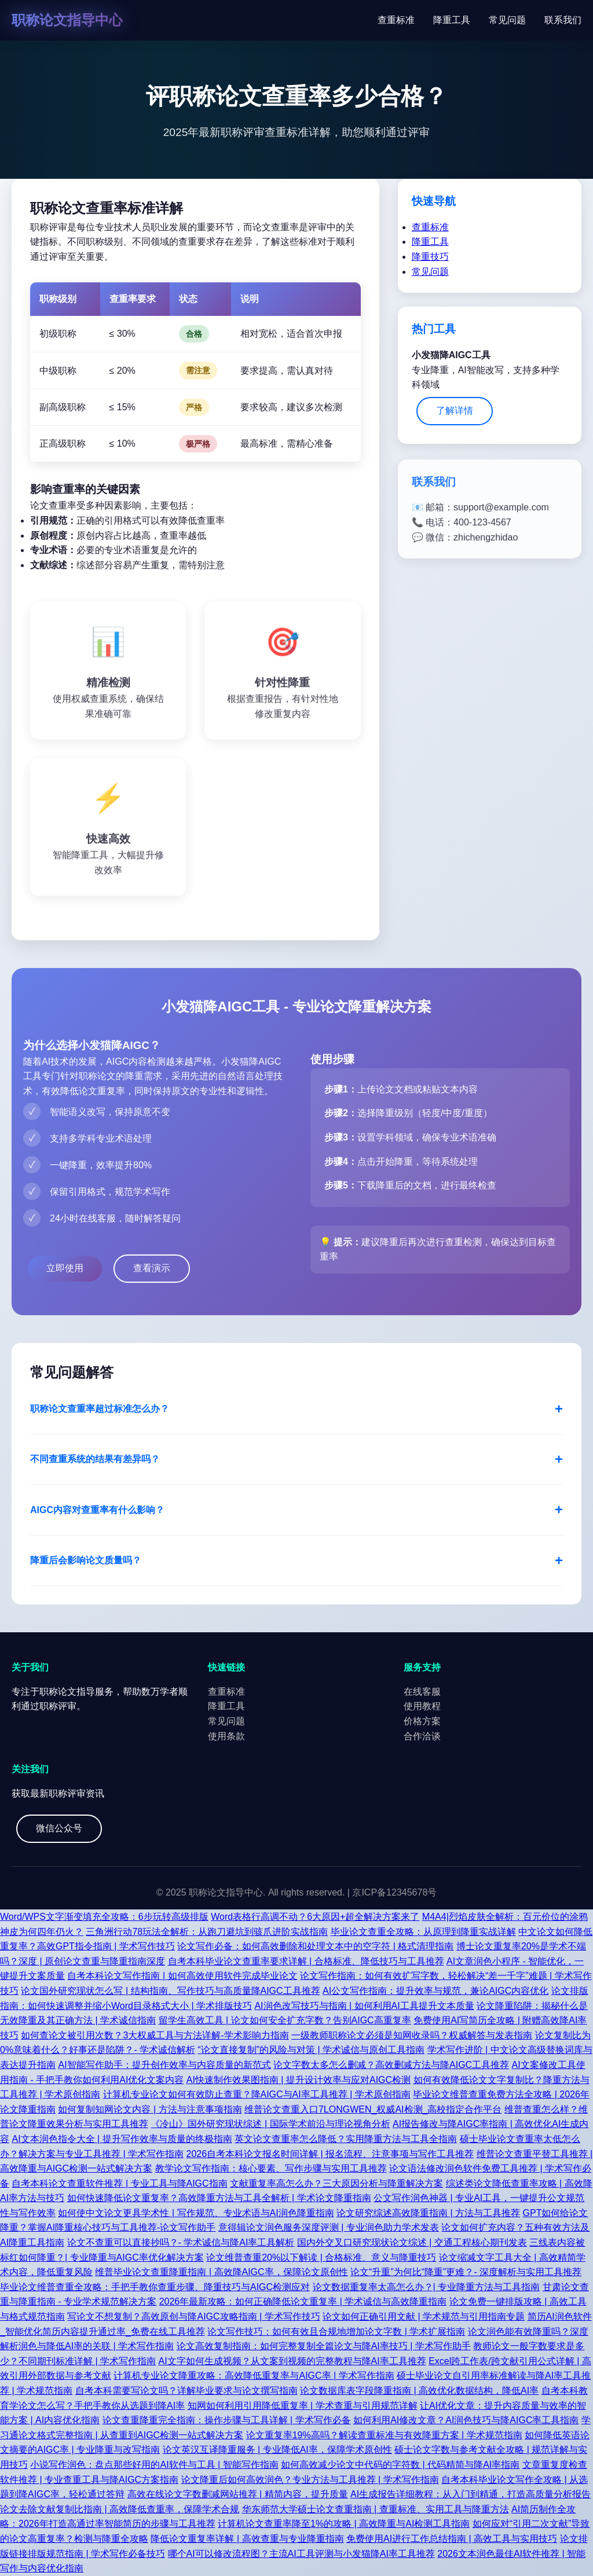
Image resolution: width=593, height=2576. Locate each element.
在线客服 (422, 1692)
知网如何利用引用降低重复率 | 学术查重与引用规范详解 (303, 2406)
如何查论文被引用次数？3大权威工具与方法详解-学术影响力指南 (154, 2035)
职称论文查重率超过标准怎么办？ (99, 1409)
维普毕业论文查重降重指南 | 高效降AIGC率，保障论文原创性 (221, 2272)
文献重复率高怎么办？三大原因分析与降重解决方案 (336, 2183)
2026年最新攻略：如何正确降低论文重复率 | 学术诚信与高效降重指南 (303, 2301)
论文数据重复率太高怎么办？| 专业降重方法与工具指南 (426, 2287)
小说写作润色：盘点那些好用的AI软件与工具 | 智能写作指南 (154, 2465)
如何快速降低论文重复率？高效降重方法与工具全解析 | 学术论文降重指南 (219, 2198)
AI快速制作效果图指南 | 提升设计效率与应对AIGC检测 (298, 2080)
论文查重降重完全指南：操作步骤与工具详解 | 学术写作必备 (227, 2420)
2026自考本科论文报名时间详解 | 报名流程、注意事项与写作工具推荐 (330, 2154)
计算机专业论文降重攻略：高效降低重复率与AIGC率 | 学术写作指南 (254, 2375)
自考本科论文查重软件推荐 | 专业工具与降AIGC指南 (119, 2183)
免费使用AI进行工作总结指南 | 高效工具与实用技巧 (451, 2539)
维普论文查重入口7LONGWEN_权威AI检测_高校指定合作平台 (373, 2109)
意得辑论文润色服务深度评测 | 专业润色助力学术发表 (328, 2227)
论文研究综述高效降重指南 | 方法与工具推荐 (428, 2213)
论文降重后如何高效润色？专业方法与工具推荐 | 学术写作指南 (310, 2480)
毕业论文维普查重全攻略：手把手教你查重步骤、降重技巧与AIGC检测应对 (155, 2287)
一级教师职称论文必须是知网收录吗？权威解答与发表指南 (411, 2035)
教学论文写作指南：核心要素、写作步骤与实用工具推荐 (271, 2168)
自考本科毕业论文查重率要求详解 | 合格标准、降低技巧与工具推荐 (306, 1961)
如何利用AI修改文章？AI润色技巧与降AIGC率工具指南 (466, 2420)
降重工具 (451, 20)
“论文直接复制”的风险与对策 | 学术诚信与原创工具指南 (310, 2050)
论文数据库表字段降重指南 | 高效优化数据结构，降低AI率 (419, 2390)
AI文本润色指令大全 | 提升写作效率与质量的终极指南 (122, 2139)
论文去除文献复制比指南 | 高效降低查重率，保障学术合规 (119, 2509)
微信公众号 (59, 1828)
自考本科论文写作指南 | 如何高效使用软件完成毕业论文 (182, 1976)
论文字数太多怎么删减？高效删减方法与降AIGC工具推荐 (391, 2065)
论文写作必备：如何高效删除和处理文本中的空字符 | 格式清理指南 (315, 1946)
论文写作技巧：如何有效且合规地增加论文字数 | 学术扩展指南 (336, 2331)
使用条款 (226, 1736)
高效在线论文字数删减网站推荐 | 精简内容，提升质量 (237, 2494)
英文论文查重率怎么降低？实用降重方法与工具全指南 (346, 2139)
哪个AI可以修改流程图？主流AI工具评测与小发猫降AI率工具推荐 (301, 2554)
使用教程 (422, 1706)
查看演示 (151, 1268)
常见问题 (507, 20)
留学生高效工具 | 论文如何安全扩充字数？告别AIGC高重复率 (285, 2020)
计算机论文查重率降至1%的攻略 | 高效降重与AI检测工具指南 (344, 2524)
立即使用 (64, 1268)
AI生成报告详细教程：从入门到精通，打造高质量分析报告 (470, 2494)
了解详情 (454, 410)
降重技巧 (430, 257)
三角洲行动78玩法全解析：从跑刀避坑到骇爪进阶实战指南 (207, 1932)
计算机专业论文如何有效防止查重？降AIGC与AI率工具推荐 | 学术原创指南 (257, 2094)
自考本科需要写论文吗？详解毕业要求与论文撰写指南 (186, 2390)
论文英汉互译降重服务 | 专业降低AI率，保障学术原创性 (277, 2449)
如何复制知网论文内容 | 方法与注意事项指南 (149, 2109)
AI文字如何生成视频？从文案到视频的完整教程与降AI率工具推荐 (292, 2361)
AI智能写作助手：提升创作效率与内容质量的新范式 (164, 2065)
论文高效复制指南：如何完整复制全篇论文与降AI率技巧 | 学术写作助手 (324, 2346)
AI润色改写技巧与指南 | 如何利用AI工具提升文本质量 (364, 2006)
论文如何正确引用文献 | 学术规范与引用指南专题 (424, 2316)
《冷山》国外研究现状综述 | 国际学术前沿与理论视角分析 (270, 2124)
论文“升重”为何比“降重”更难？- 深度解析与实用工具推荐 (465, 2272)
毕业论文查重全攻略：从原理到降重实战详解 (423, 1932)
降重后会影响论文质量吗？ (85, 1560)
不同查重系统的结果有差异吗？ (95, 1459)
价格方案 (422, 1721)
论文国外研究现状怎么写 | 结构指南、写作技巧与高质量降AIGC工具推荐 (170, 1991)
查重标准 (396, 20)
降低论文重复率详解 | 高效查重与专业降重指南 (247, 2539)
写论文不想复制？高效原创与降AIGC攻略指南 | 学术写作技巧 (193, 2316)
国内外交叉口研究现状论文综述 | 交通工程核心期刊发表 (412, 2242)
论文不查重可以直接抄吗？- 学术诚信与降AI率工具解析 (181, 2242)
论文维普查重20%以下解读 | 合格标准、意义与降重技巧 (321, 2257)
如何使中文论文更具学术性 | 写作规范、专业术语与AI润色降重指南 (196, 2213)
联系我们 (562, 20)
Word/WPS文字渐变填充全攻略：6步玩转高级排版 (104, 1917)
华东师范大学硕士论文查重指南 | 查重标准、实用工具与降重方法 (375, 2509)
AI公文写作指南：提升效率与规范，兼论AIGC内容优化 (435, 1991)
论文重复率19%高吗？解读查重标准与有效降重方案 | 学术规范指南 (384, 2435)
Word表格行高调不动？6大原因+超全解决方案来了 (315, 1917)
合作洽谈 (422, 1736)
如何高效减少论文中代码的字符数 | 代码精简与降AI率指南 (400, 2465)
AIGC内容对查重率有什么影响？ (97, 1510)
